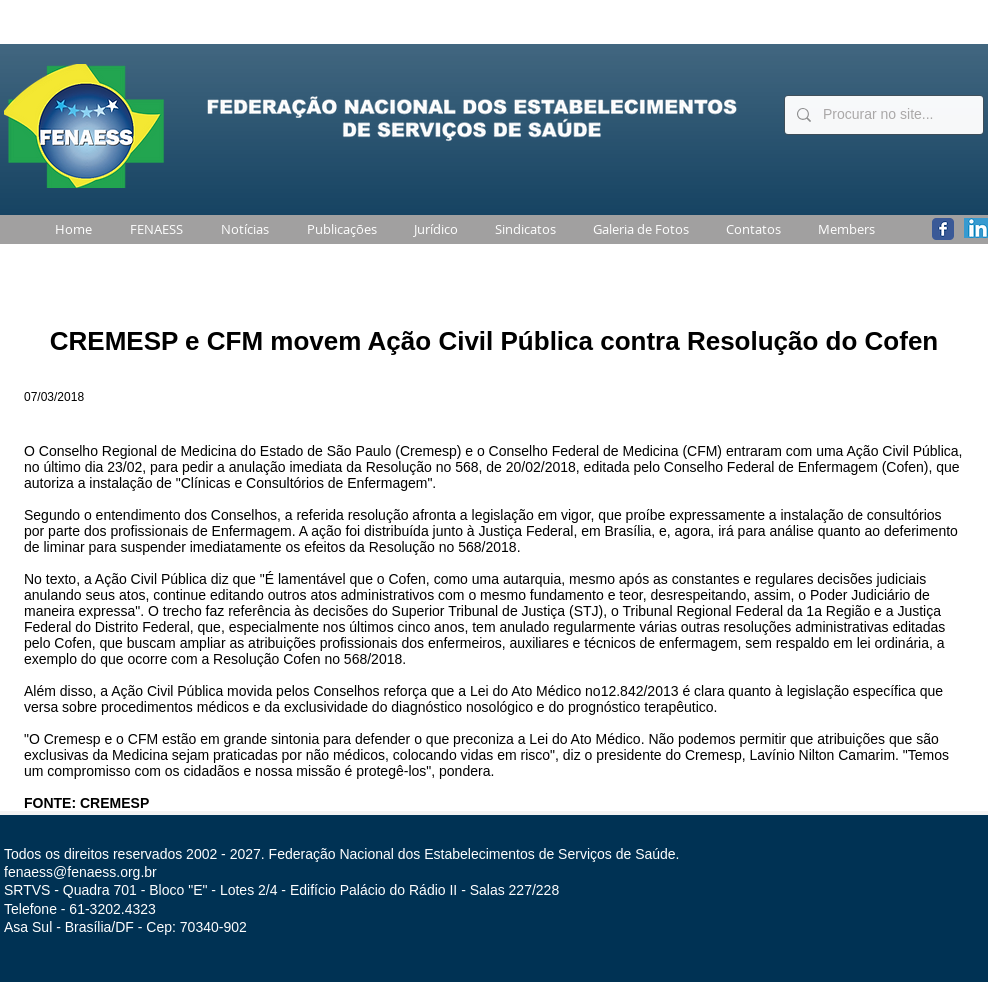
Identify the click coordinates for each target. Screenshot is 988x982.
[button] (152, 229)
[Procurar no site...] (882, 115)
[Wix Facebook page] (943, 229)
